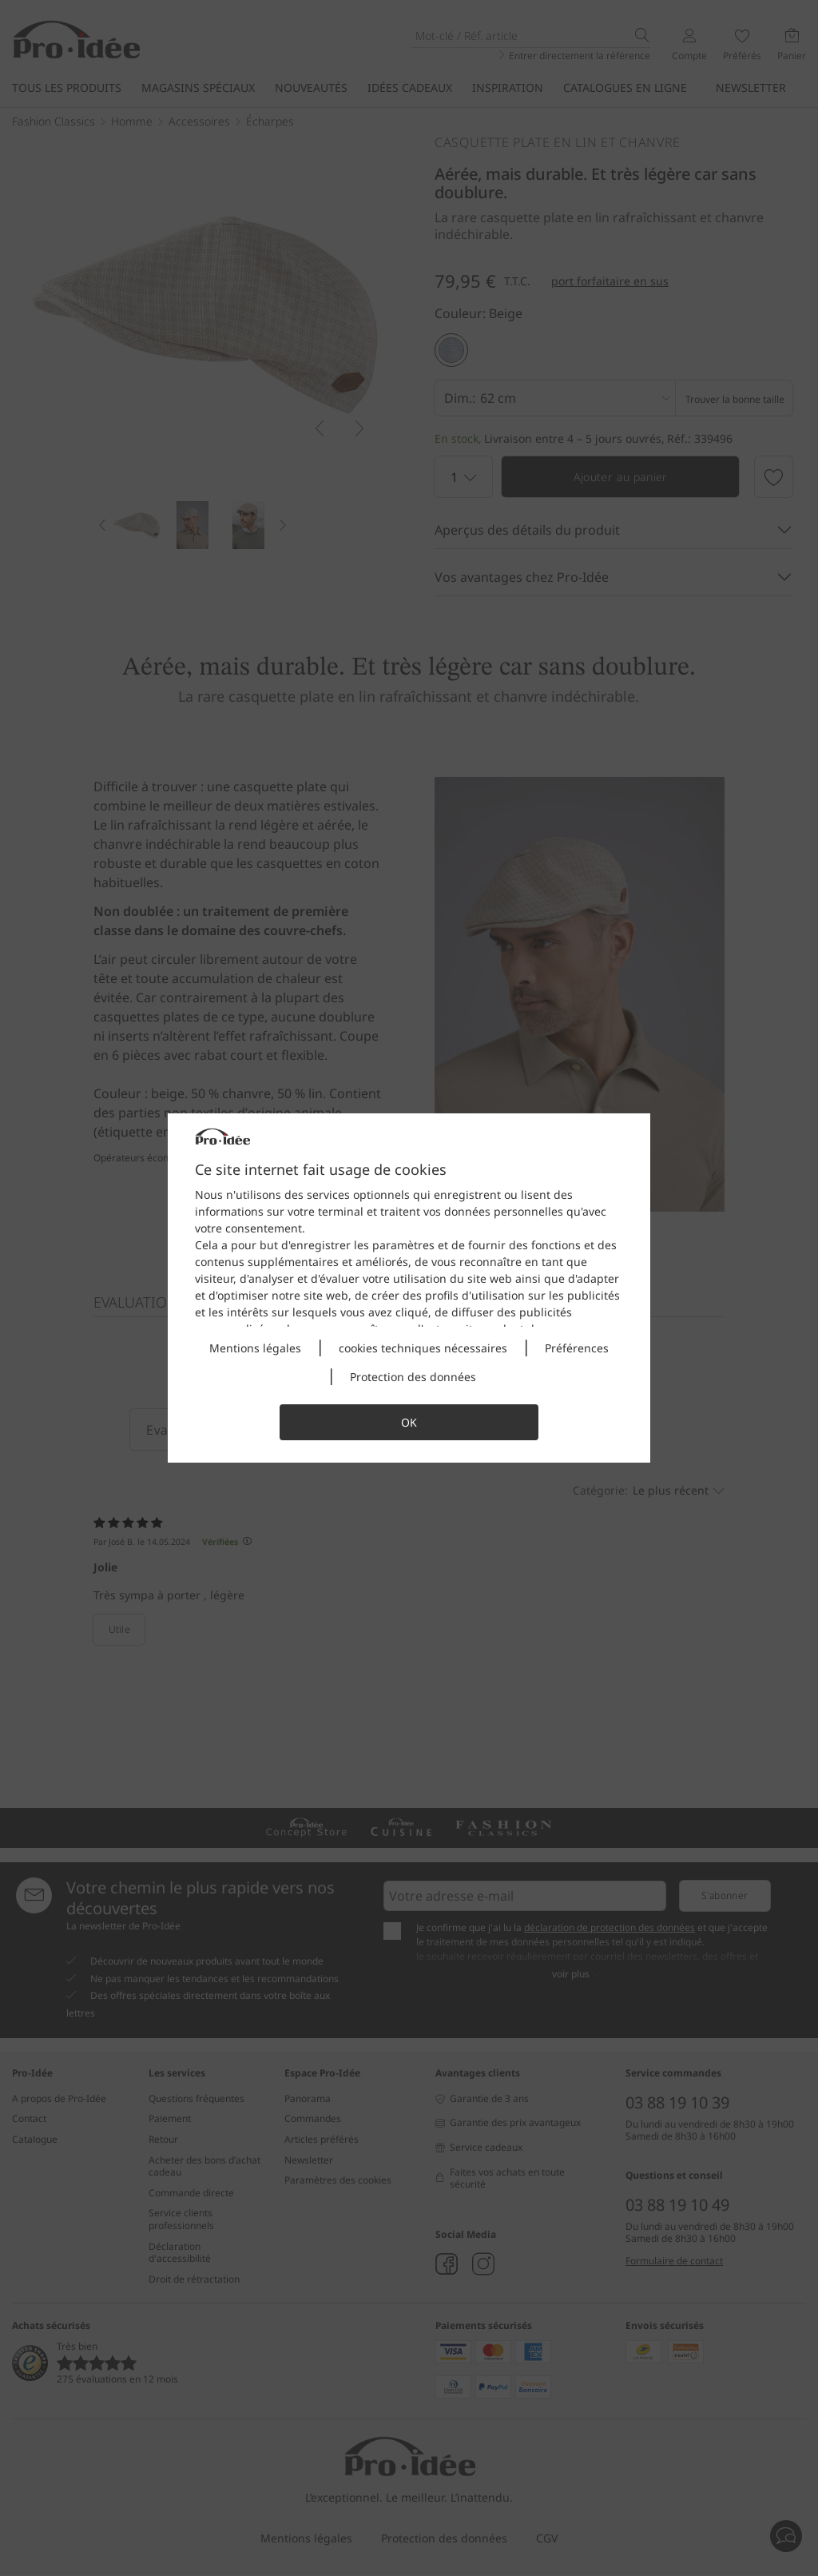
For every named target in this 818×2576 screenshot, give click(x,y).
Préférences (577, 1348)
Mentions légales (255, 1348)
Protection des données (413, 1376)
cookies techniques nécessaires (423, 1348)
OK (409, 1422)
